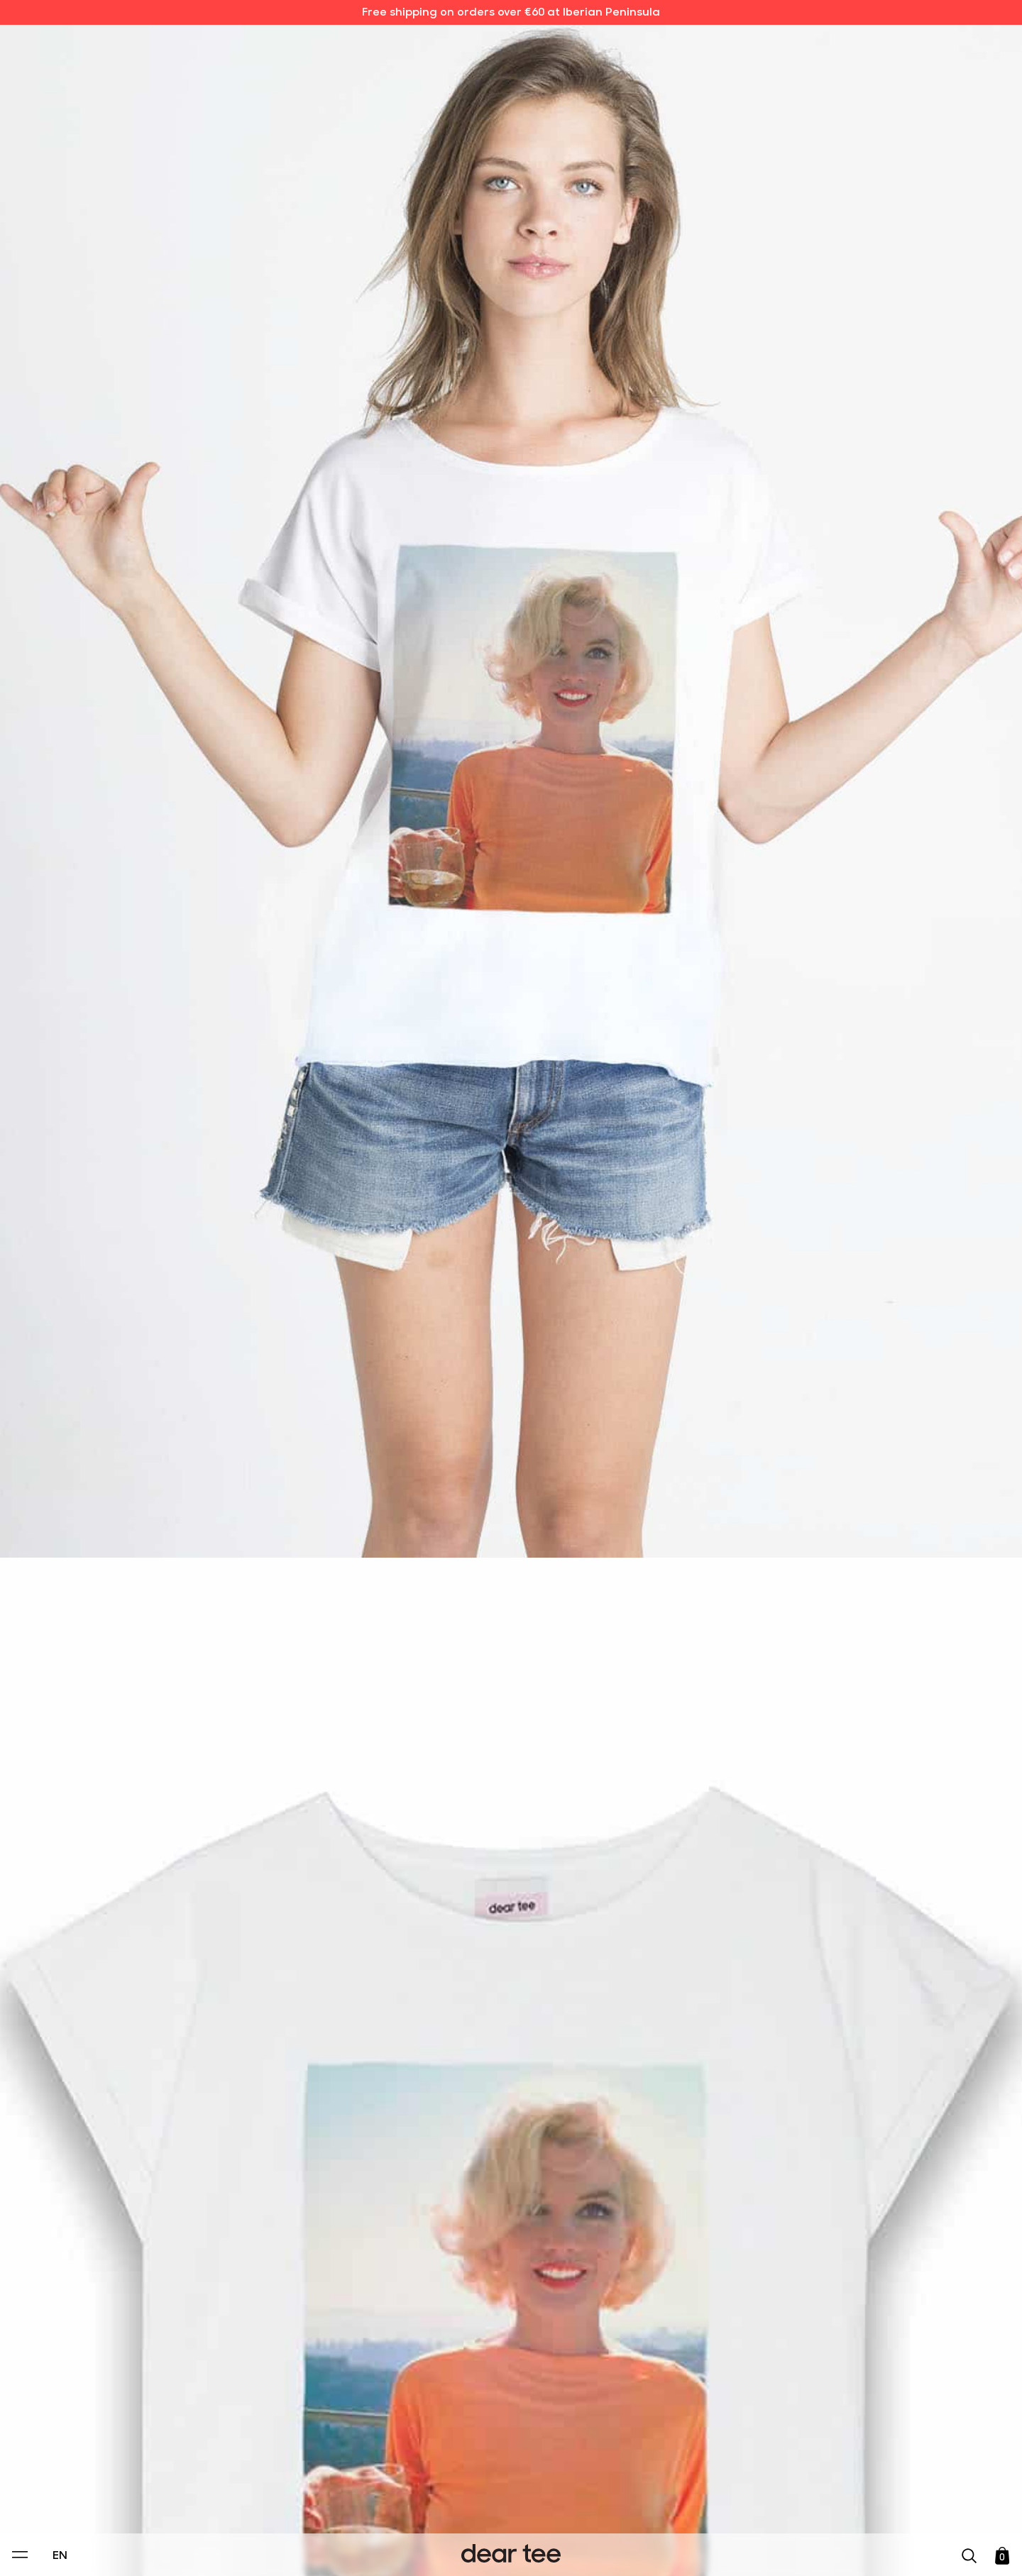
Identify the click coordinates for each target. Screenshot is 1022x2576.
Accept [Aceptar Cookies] (502, 2550)
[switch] (685, 2500)
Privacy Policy (375, 2467)
